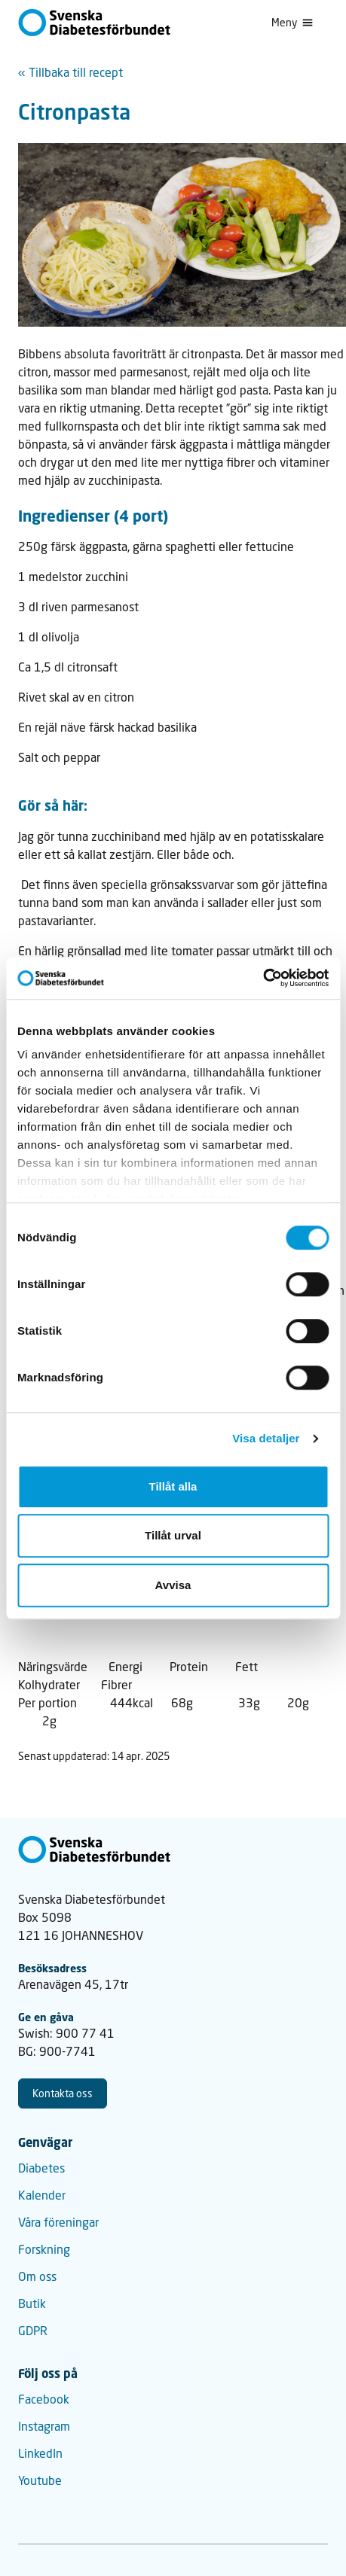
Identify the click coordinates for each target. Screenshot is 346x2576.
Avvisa (173, 1585)
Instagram (44, 2426)
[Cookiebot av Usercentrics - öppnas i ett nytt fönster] (263, 978)
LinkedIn (40, 2453)
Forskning (44, 2249)
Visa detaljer (265, 1438)
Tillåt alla (173, 1486)
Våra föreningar (58, 2222)
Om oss (37, 2276)
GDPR (32, 2330)
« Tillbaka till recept (70, 72)
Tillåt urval (173, 1535)
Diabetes (41, 2167)
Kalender (42, 2195)
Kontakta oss (62, 2093)
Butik (32, 2303)
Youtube (40, 2480)
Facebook (43, 2399)
